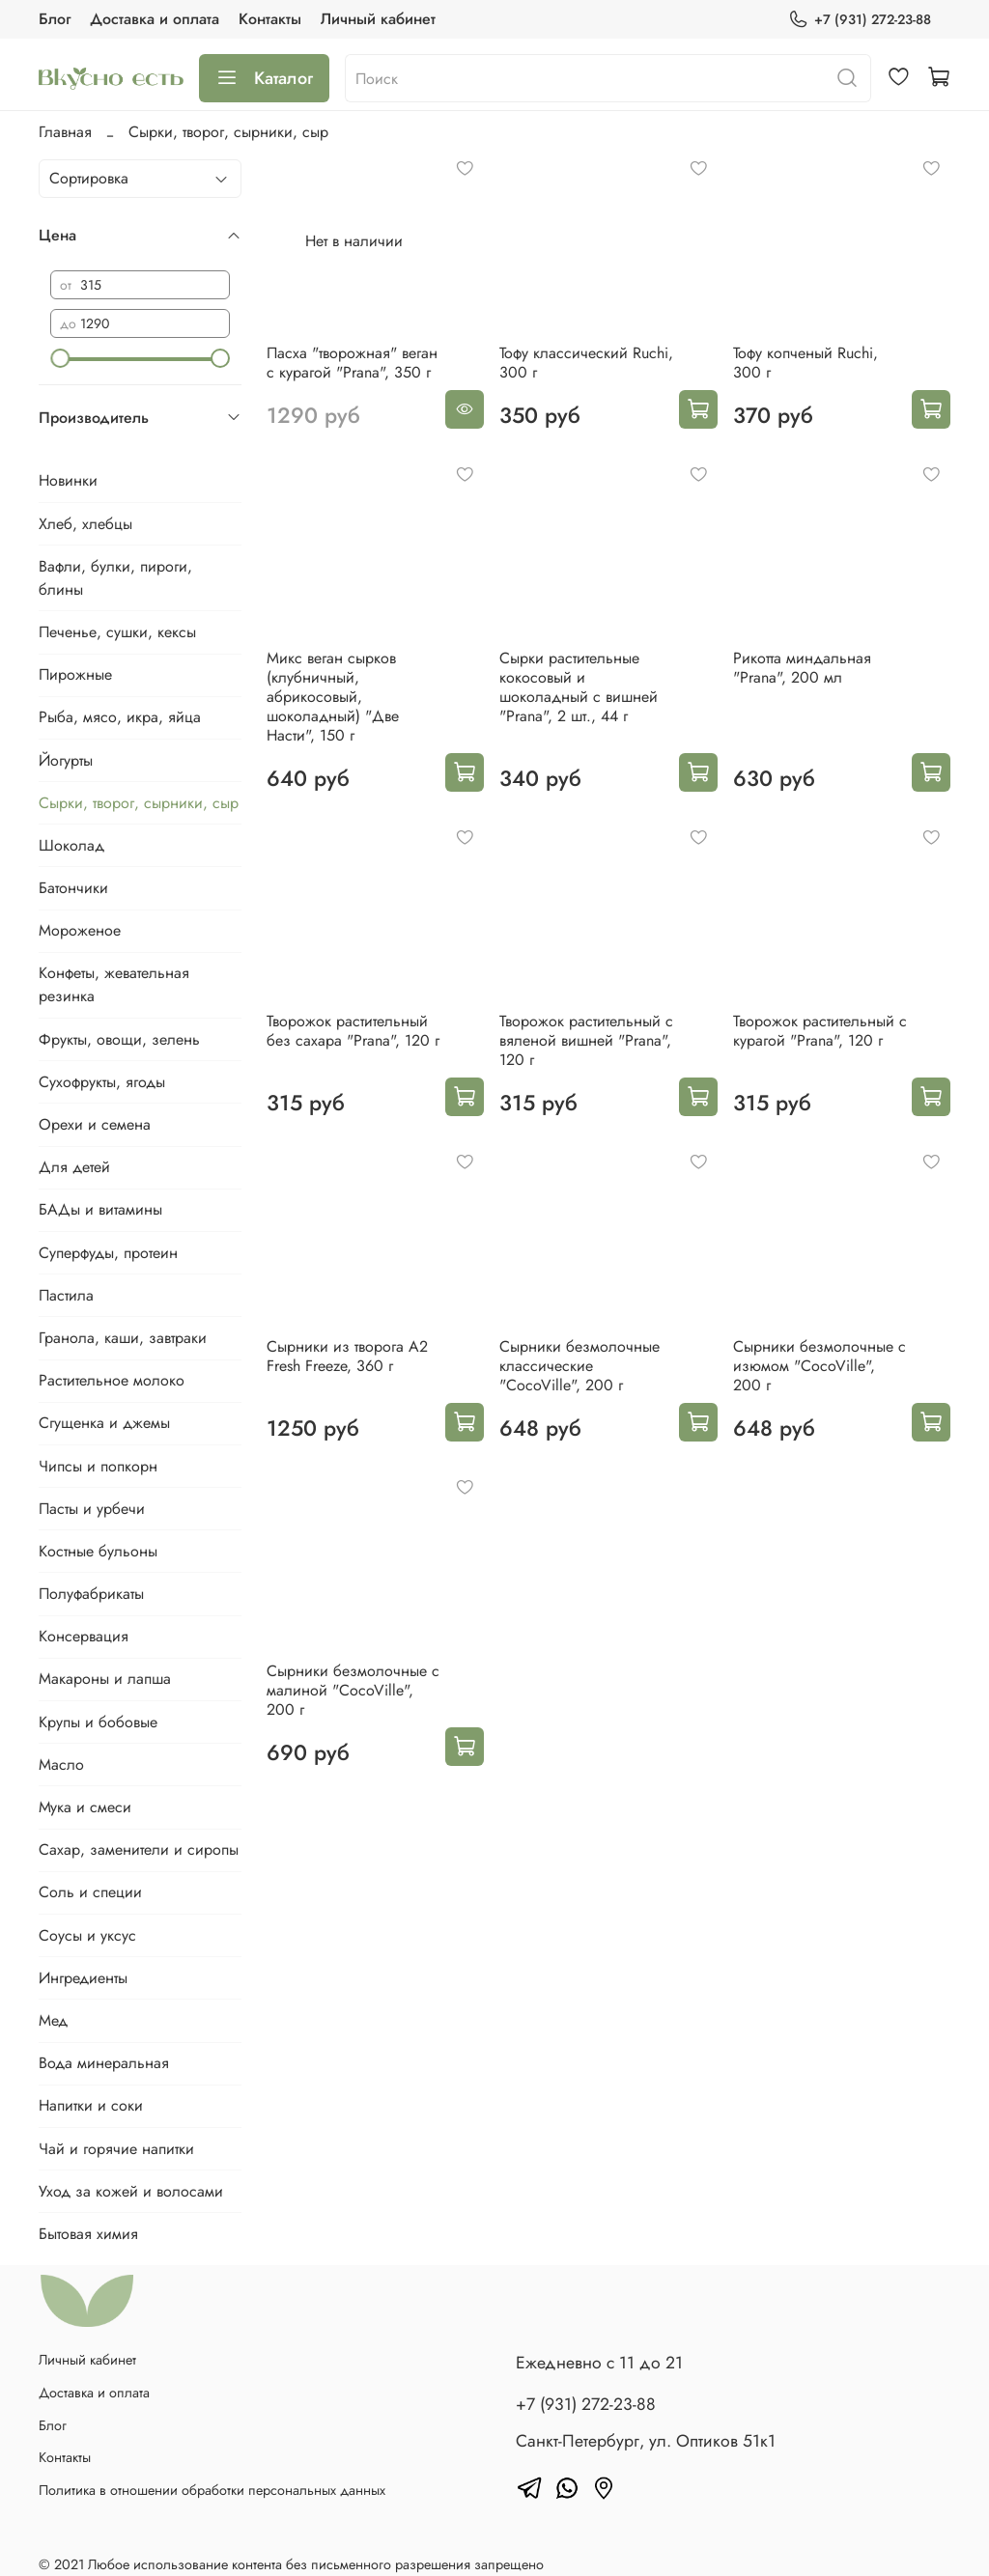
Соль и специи (90, 1892)
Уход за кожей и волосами (131, 2191)
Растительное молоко (111, 1380)
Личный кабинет (378, 19)
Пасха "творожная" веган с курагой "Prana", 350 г (352, 362)
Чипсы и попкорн (98, 1466)
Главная (65, 132)
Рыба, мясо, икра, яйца (120, 717)
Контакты (270, 19)
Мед (53, 2020)
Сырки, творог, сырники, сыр (139, 803)
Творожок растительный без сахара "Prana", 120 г (353, 1030)
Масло (61, 1764)
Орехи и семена (95, 1124)
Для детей (74, 1167)
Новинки (68, 480)
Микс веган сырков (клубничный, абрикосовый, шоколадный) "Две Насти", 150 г (333, 696)
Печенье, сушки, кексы (117, 632)
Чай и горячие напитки (116, 2149)
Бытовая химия (88, 2234)
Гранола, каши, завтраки (123, 1338)
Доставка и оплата (154, 19)
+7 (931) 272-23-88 (859, 20)
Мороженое (80, 930)
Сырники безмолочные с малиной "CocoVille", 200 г (353, 1690)
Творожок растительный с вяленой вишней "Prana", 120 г (586, 1040)
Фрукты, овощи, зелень (119, 1039)
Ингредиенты (83, 1978)
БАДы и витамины (100, 1209)
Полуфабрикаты (91, 1593)
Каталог (264, 78)
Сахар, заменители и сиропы (139, 1849)
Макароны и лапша (105, 1678)
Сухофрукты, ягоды (102, 1082)
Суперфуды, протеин (108, 1253)
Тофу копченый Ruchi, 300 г (805, 362)
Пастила (66, 1295)
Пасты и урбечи (92, 1509)
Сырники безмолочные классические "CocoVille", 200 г (579, 1365)
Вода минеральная (104, 2063)
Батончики (73, 888)
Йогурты (66, 760)
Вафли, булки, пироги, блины (115, 578)
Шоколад (71, 845)
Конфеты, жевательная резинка (114, 984)
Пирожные (75, 674)
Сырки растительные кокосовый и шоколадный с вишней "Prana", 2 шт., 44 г (578, 687)
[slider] (59, 358)
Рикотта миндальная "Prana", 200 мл (802, 667)
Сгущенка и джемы (104, 1423)
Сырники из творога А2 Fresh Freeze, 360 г (347, 1356)
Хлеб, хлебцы (85, 524)
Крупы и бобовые (98, 1722)
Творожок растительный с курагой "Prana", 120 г (820, 1030)
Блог (55, 19)
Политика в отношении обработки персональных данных (212, 2490)
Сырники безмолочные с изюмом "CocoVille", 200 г (819, 1365)
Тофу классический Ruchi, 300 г (586, 362)
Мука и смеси (85, 1807)
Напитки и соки (91, 2105)
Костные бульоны (98, 1551)
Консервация (83, 1636)
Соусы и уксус (87, 1935)
